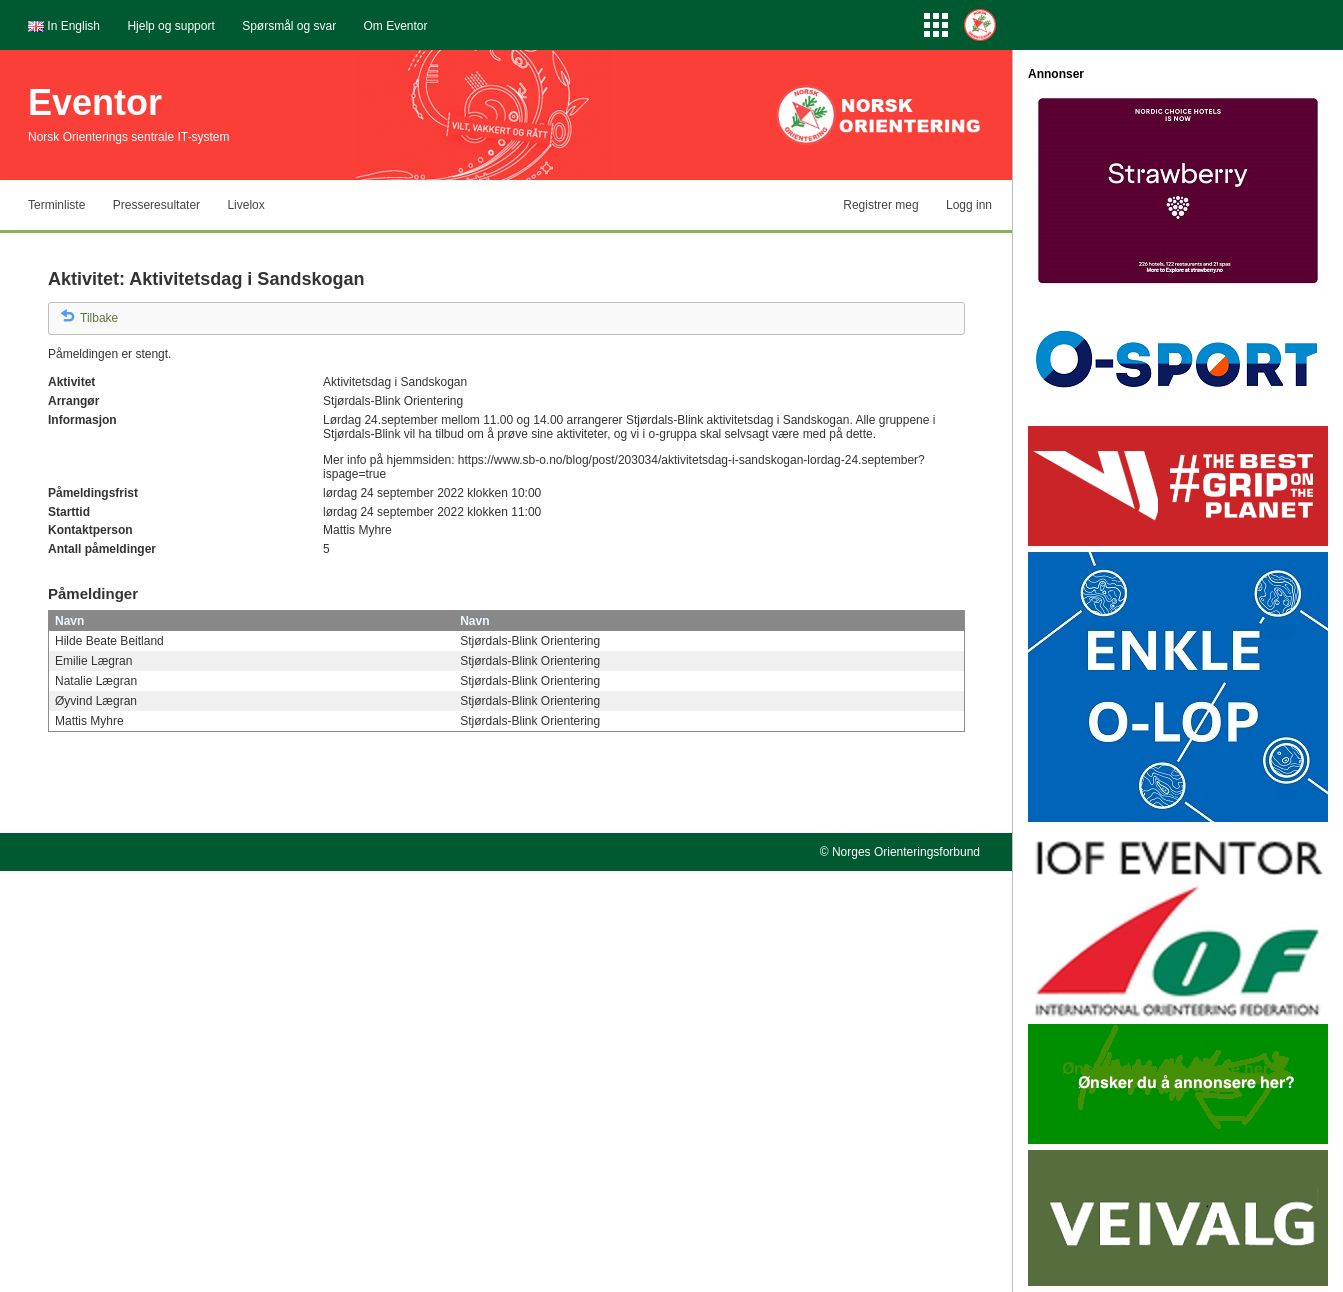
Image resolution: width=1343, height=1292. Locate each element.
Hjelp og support (170, 26)
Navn (69, 621)
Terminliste (56, 205)
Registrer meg (880, 205)
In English (73, 26)
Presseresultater (156, 205)
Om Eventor (396, 26)
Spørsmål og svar (289, 26)
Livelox (245, 205)
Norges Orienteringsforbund (906, 852)
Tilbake (99, 318)
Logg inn (969, 205)
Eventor (95, 102)
